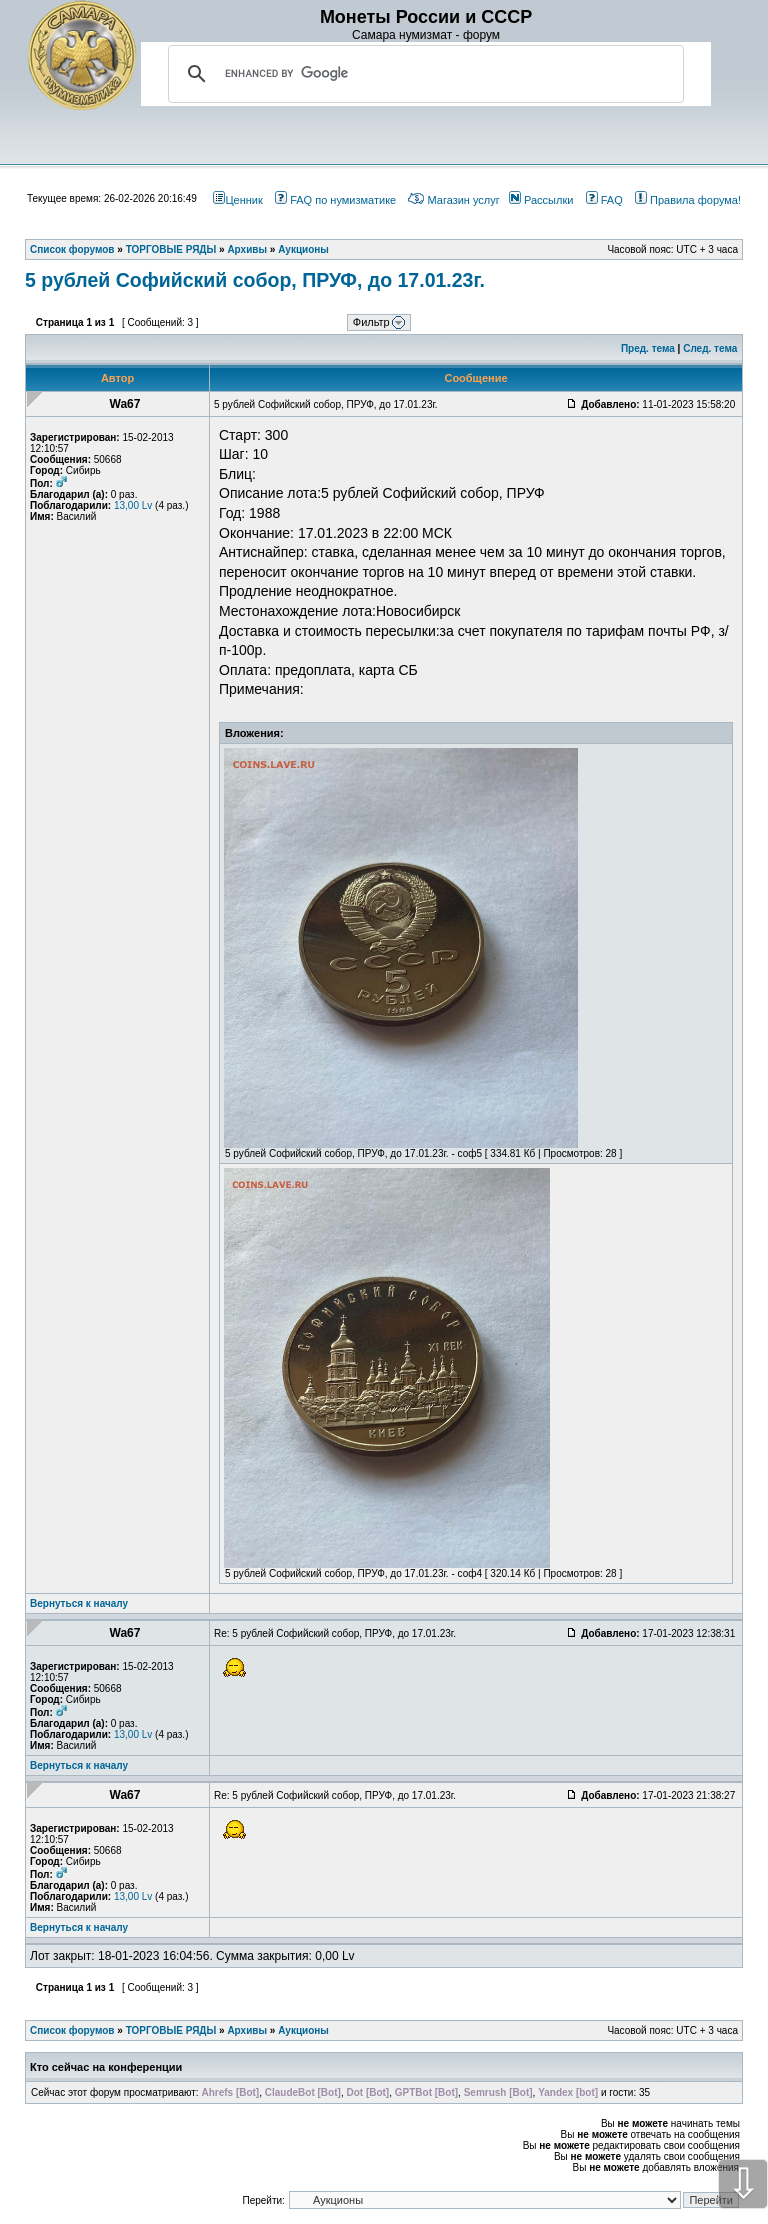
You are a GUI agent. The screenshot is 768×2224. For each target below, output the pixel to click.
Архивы (247, 2030)
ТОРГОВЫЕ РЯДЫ (171, 2030)
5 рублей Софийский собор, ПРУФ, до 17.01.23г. (255, 280)
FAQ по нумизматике (335, 200)
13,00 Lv (133, 505)
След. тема (710, 348)
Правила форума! (688, 200)
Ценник (237, 200)
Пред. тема (648, 348)
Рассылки (541, 200)
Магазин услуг (453, 200)
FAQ (604, 200)
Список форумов (72, 2030)
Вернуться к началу (79, 1603)
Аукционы (303, 2030)
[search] (423, 74)
